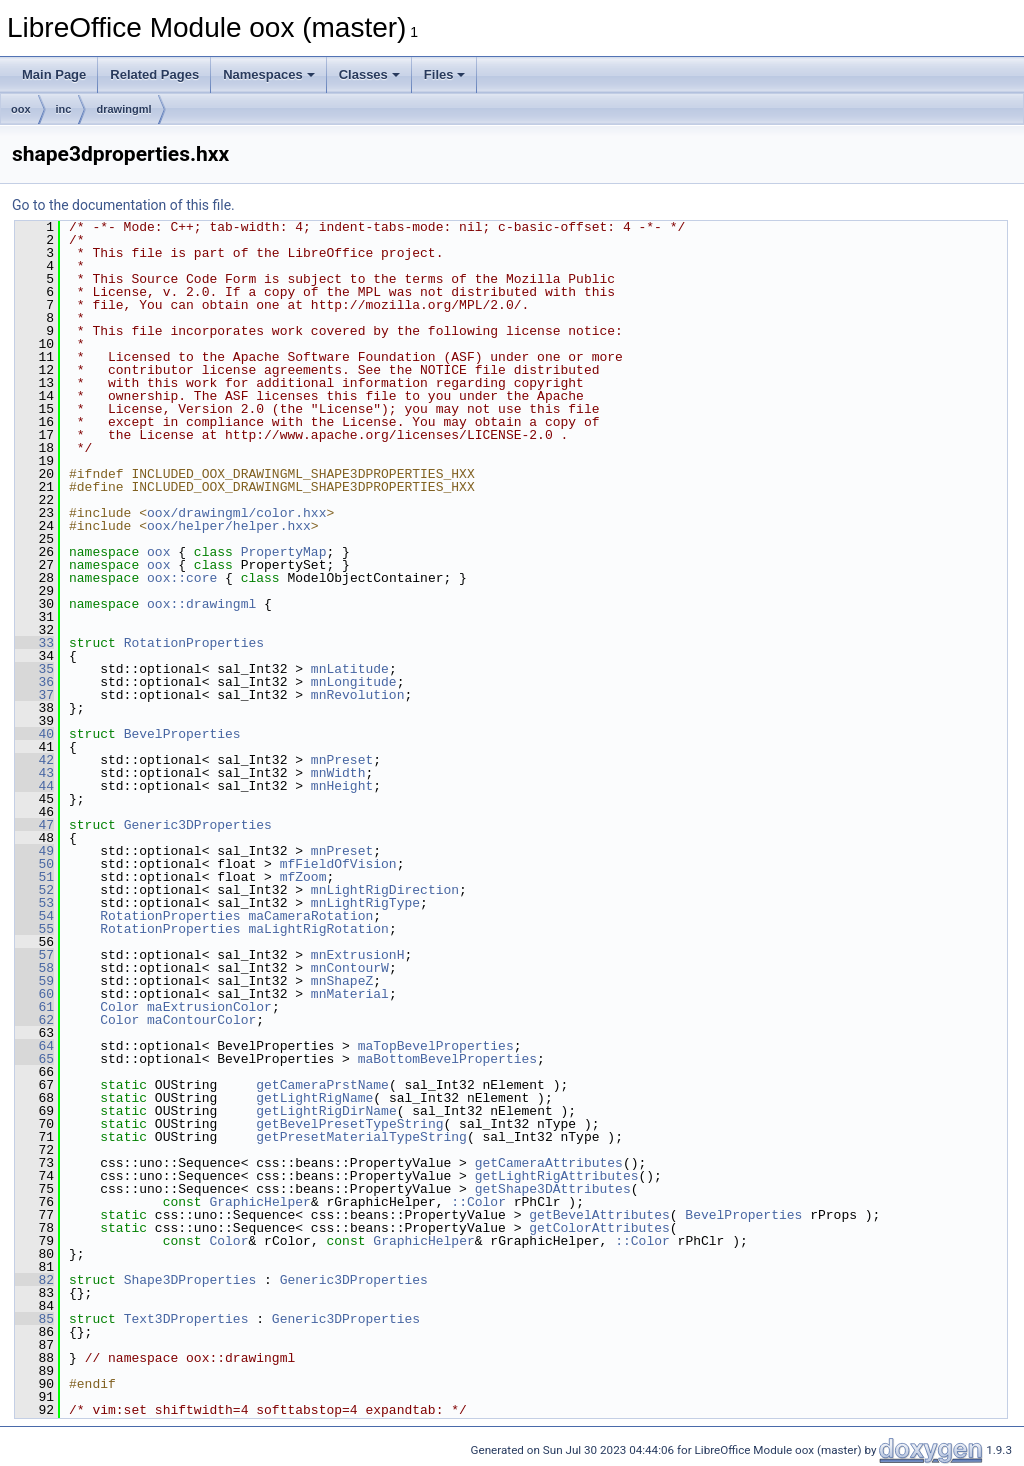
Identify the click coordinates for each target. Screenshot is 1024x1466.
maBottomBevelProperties (447, 1059)
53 (34, 903)
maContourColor (201, 1020)
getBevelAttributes (599, 1215)
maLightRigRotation (318, 929)
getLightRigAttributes (557, 1176)
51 (34, 877)
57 (34, 955)
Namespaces (269, 74)
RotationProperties (194, 643)
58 (34, 968)
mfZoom (303, 877)
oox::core (182, 578)
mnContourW (350, 968)
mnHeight (342, 786)
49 (34, 851)
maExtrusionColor (209, 1007)
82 (34, 1280)
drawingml (123, 109)
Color (119, 1007)
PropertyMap (284, 552)
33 (34, 643)
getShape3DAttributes (553, 1189)
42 (34, 760)
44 (34, 786)
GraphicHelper (259, 1202)
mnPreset (342, 760)
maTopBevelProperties (436, 1046)
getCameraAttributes (549, 1163)
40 (34, 734)
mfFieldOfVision (338, 864)
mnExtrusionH (358, 955)
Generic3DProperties (198, 825)
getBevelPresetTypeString (349, 1124)
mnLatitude (350, 669)
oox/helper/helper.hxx (229, 526)
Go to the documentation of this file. (123, 205)
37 (34, 695)
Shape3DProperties (190, 1280)
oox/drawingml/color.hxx (236, 513)
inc (64, 109)
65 (34, 1059)
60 (34, 994)
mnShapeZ (342, 981)
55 (34, 929)
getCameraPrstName (322, 1085)
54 (34, 916)
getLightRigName (314, 1098)
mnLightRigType (365, 903)
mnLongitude (354, 682)
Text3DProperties (186, 1319)
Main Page (54, 74)
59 (34, 981)
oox (21, 109)
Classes (369, 74)
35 (34, 669)
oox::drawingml (201, 604)
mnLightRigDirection (385, 890)
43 (34, 773)
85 (34, 1319)
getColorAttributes (599, 1228)
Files (445, 74)
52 (34, 890)
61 (34, 1007)
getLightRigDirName (326, 1111)
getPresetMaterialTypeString (361, 1137)
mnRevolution (358, 695)
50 (34, 864)
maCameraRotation (310, 916)
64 (34, 1046)
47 (34, 825)
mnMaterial (350, 994)
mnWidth (338, 773)
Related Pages (154, 74)
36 (34, 682)
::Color (478, 1202)
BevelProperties (182, 734)
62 (34, 1020)
